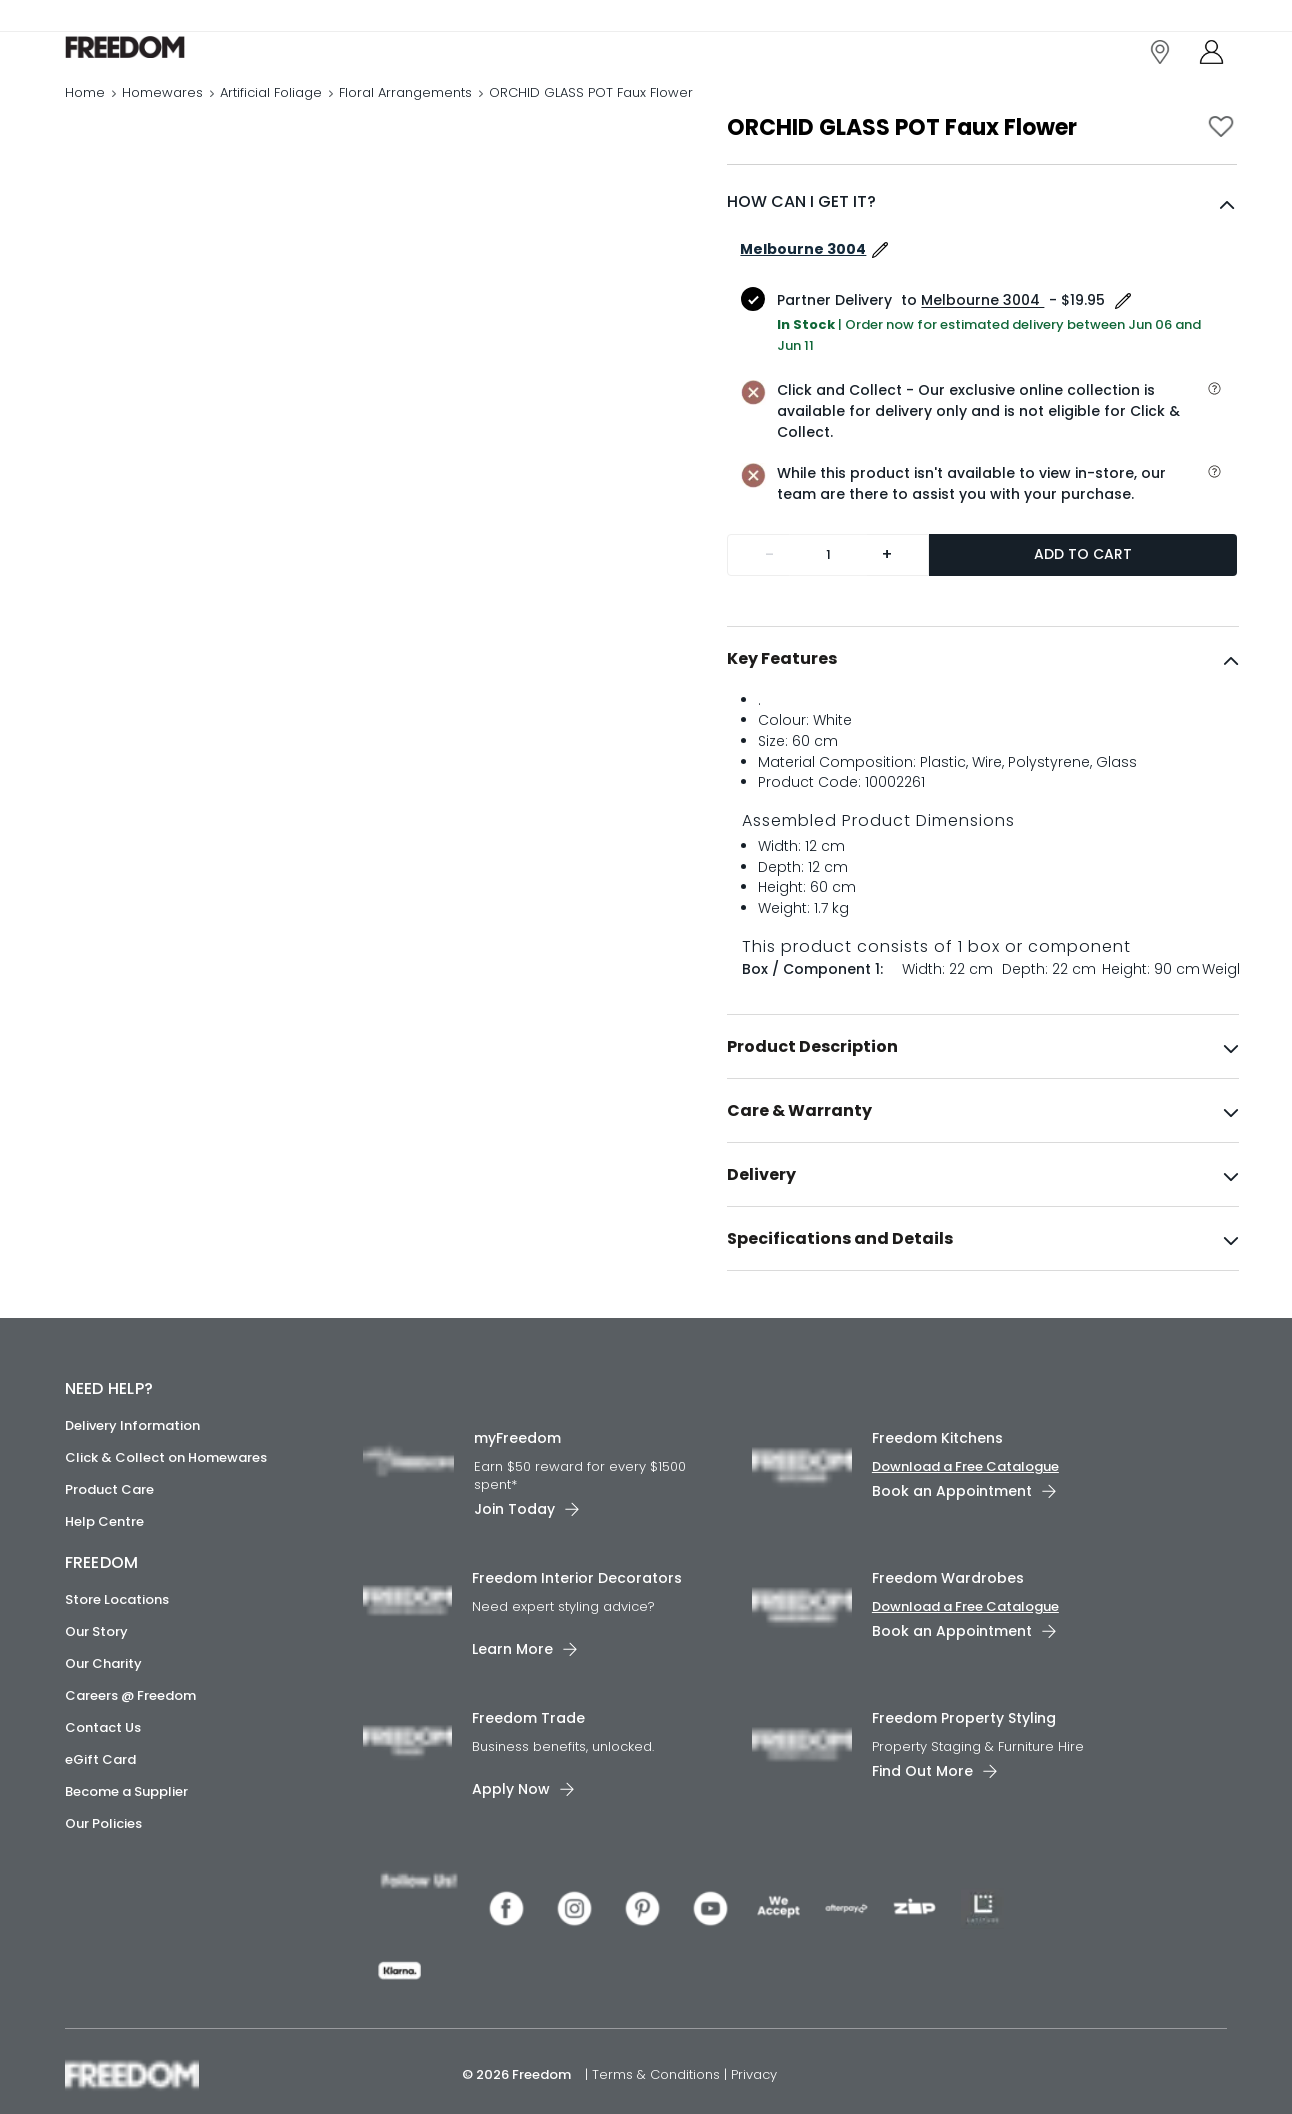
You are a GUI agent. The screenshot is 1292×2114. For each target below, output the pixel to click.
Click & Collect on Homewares (166, 1500)
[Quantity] (828, 597)
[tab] (983, 701)
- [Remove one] (769, 596)
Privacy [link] (754, 2067)
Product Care (109, 1532)
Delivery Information (132, 1468)
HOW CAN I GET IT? (801, 243)
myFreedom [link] (517, 1481)
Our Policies (103, 1866)
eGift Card (100, 1802)
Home (85, 114)
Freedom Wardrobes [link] (948, 1620)
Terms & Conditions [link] (658, 2067)
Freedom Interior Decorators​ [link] (577, 1620)
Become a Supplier (126, 1834)
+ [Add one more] (887, 596)
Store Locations (117, 1642)
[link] (154, 58)
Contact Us (103, 1770)
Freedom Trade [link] (528, 1760)
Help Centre (104, 1564)
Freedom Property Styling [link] (964, 1760)
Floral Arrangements (405, 114)
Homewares (162, 114)
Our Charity (103, 1706)
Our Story (96, 1674)
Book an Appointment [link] (952, 1534)
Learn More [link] (512, 1691)
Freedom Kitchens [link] (937, 1481)
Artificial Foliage (271, 114)
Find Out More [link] (922, 1813)
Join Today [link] (514, 1551)
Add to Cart (1083, 596)
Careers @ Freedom (130, 1738)
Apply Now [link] (511, 1831)
